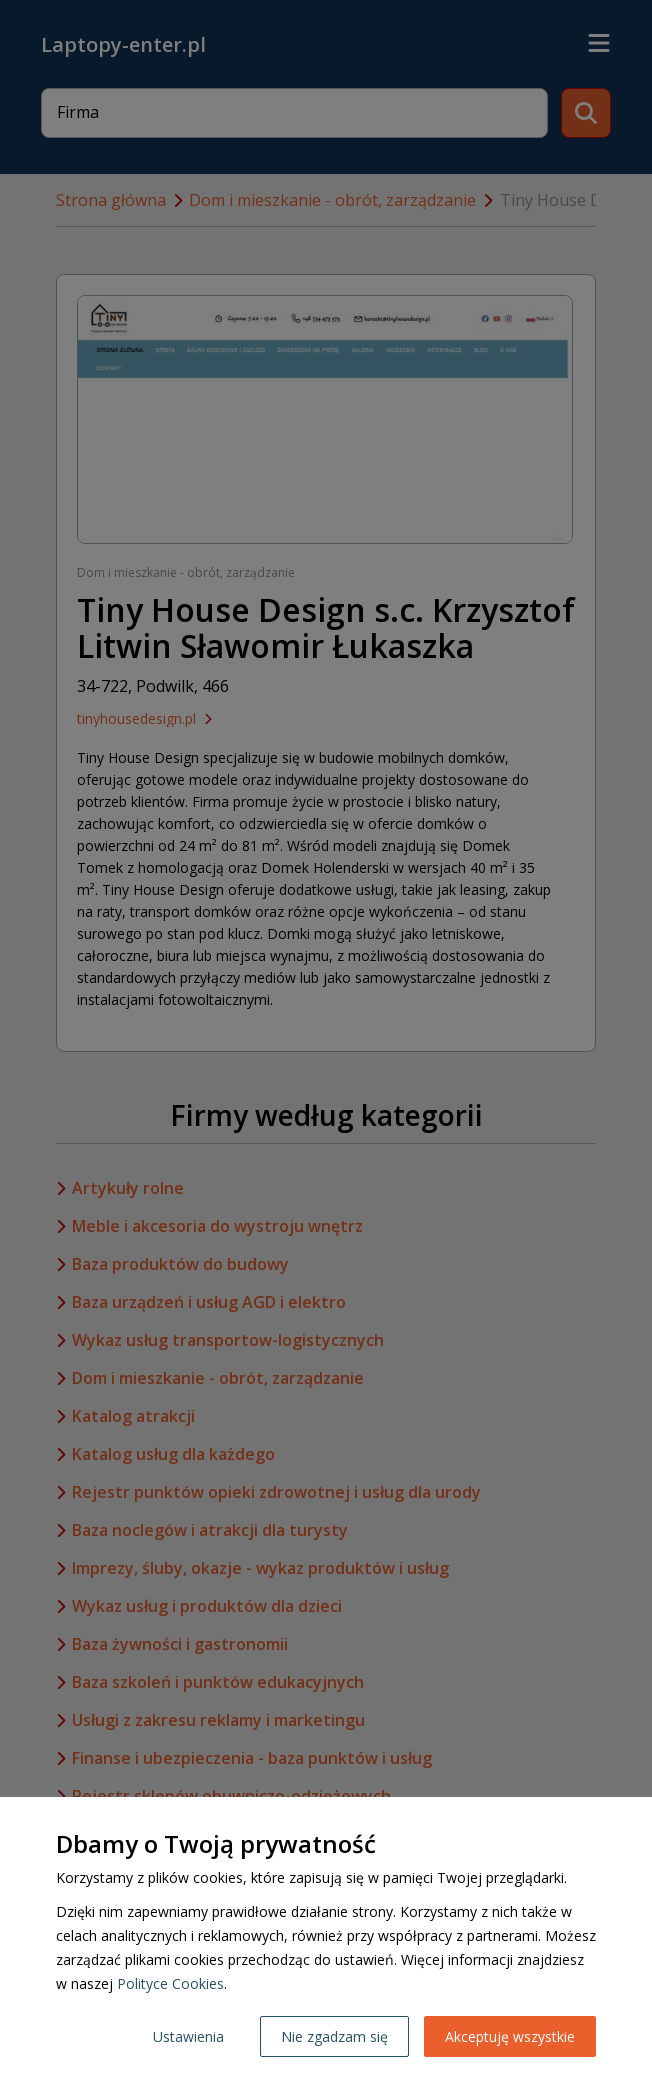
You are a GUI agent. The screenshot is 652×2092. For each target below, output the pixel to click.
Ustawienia (188, 2036)
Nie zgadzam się (334, 2036)
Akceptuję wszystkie (510, 2036)
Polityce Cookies (170, 1983)
